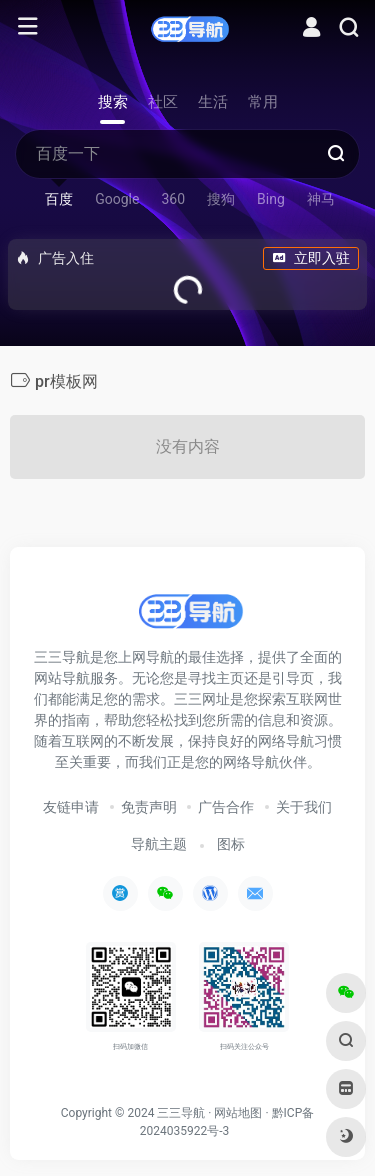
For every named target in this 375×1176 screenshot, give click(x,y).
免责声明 (149, 807)
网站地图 (238, 1113)
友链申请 (71, 807)
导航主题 (159, 844)
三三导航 (181, 1113)
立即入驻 (311, 258)
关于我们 (304, 807)
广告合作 (226, 807)
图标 (231, 844)
